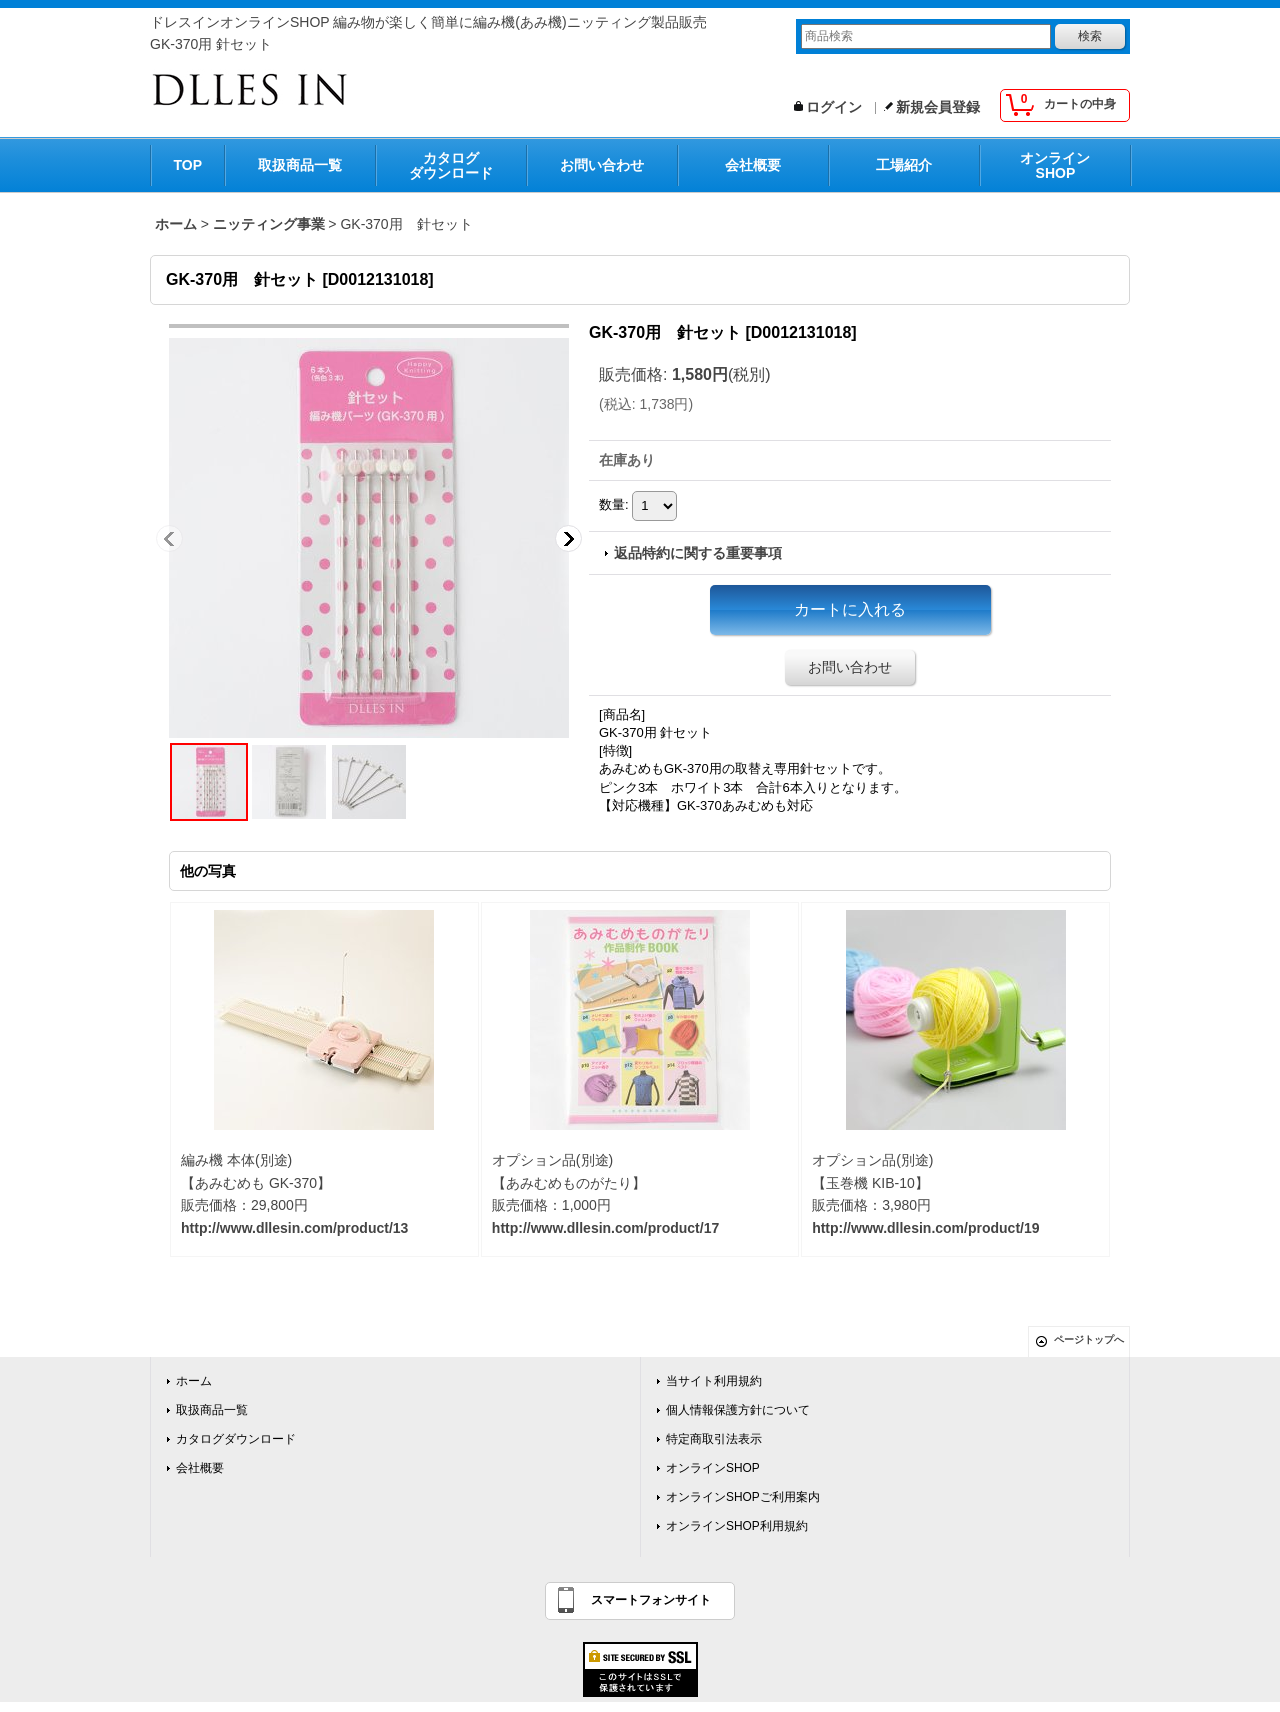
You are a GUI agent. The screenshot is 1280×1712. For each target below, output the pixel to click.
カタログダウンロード (451, 165)
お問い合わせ (602, 165)
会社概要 (753, 165)
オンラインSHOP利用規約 (737, 1526)
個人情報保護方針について (738, 1410)
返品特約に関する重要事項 (698, 553)
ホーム (194, 1381)
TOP (188, 165)
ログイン (834, 107)
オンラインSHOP (1055, 165)
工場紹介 (904, 165)
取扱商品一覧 (300, 165)
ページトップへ (1089, 1339)
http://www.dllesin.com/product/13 (294, 1228)
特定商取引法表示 (714, 1439)
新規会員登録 (938, 107)
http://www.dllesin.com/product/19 (925, 1228)
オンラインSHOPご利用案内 (743, 1497)
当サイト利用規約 (714, 1381)
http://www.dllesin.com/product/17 (605, 1228)
